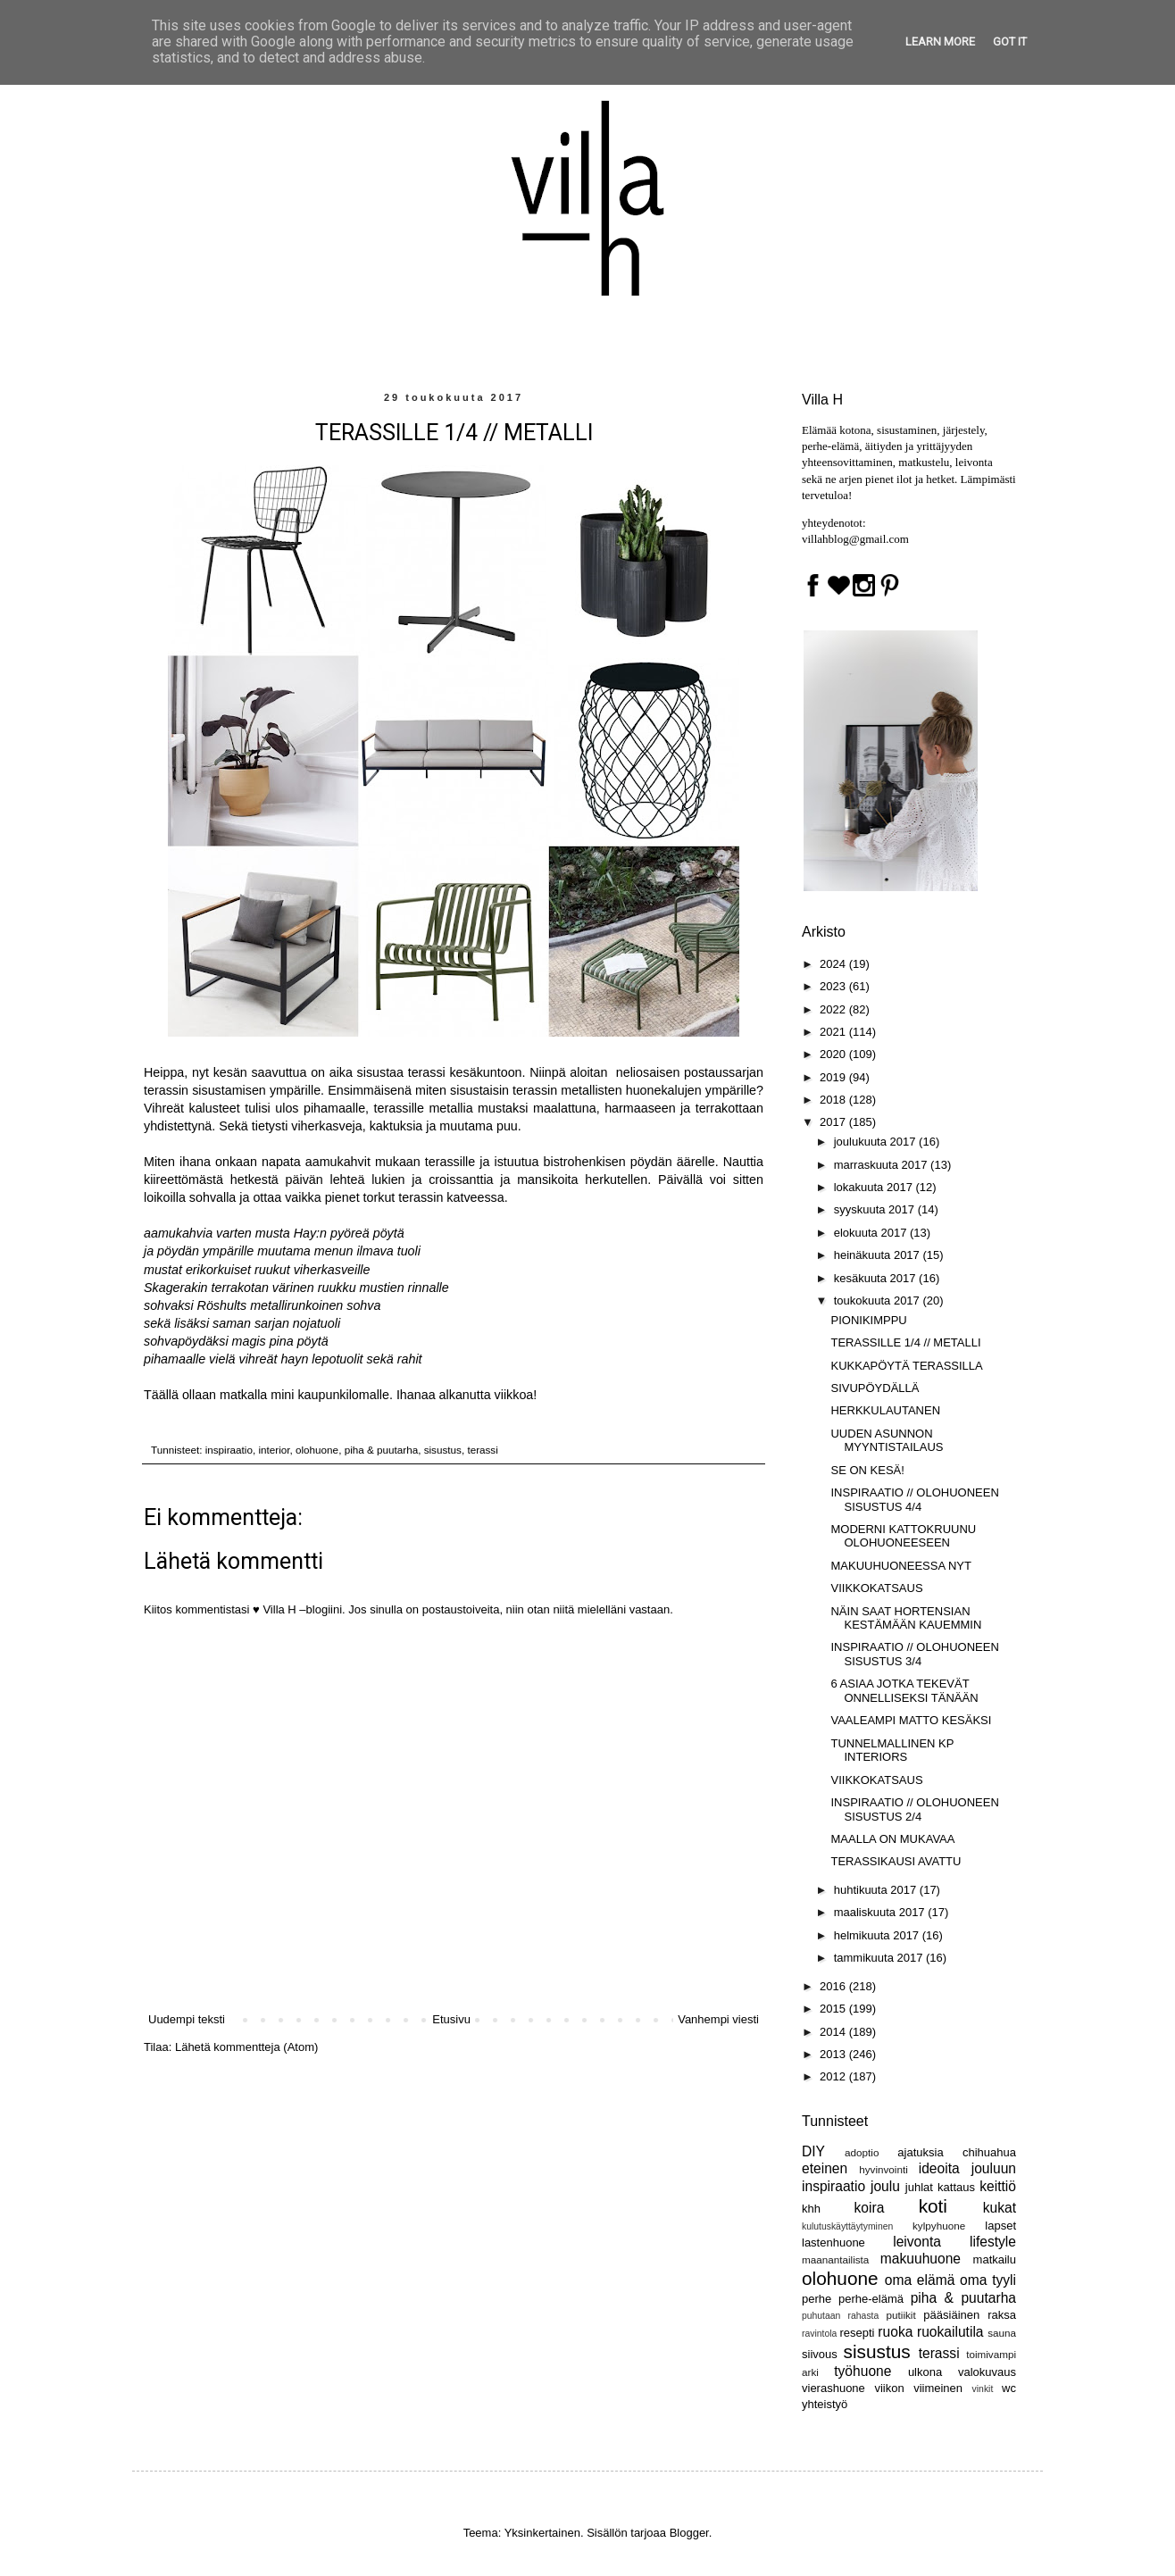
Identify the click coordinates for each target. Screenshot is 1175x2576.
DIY (813, 2151)
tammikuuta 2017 (880, 1957)
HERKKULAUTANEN (885, 1410)
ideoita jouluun (967, 2168)
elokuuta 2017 (872, 1232)
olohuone (317, 1449)
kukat (999, 2207)
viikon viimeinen (918, 2388)
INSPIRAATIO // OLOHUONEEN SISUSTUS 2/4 (914, 1809)
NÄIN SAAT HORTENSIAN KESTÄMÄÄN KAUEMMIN (905, 1618)
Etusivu (451, 2019)
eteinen (824, 2168)
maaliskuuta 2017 (881, 1912)
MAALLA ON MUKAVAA (892, 1839)
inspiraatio (229, 1449)
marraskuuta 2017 (882, 1164)
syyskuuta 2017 (876, 1209)
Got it (1010, 41)
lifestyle (993, 2241)
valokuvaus (987, 2372)
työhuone (862, 2371)
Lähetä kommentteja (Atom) (246, 2047)
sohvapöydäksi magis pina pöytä (236, 1341)
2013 (834, 2054)
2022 (834, 1009)
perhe (816, 2298)
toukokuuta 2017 (878, 1300)
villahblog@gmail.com (855, 539)
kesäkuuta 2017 (876, 1278)
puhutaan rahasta (840, 2316)
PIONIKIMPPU (868, 1320)
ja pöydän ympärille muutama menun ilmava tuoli (282, 1251)
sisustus (443, 1449)
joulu (885, 2186)
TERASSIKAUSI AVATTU (895, 1861)
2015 (834, 2008)
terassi (482, 1449)
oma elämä (920, 2280)
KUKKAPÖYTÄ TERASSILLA (906, 1365)
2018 (834, 1099)
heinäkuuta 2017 (878, 1255)
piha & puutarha (382, 1449)
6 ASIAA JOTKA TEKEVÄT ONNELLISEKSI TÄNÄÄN (904, 1691)
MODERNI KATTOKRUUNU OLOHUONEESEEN (903, 1536)
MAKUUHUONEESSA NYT (900, 1565)
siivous (820, 2354)
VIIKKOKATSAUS (876, 1588)
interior (273, 1449)
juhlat (919, 2187)
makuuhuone (920, 2258)
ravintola (819, 2333)
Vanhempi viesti (718, 2019)
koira (869, 2207)
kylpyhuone (938, 2225)
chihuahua (989, 2152)
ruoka (895, 2331)
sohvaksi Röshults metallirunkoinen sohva (264, 1305)
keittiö (997, 2186)
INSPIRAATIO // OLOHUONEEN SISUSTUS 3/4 (914, 1654)
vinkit (983, 2389)
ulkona (925, 2372)
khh (811, 2208)
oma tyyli (988, 2280)
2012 (834, 2076)
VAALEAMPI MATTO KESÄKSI (910, 1720)
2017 (834, 1122)
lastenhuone (833, 2242)
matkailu (994, 2259)
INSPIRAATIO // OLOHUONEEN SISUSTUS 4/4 (914, 1499)
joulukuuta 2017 (876, 1141)
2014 (834, 2031)
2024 (834, 964)
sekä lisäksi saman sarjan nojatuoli (242, 1323)
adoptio (862, 2152)
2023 (834, 986)
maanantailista (835, 2259)
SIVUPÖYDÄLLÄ (874, 1388)
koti (933, 2206)
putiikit (901, 2315)
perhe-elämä (871, 2298)
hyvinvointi (883, 2169)
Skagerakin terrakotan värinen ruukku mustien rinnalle (296, 1287)
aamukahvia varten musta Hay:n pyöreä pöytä (274, 1233)
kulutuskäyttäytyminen (847, 2226)
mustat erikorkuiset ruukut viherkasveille (257, 1270)
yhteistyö (824, 2404)
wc (1009, 2388)
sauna (1002, 2332)
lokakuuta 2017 (875, 1187)
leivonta (917, 2241)
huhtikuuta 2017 (877, 1890)
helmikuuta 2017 (878, 1935)
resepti (856, 2332)
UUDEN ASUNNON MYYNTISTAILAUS (886, 1441)
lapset (1000, 2225)
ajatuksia (920, 2152)
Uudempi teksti (186, 2019)
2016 (834, 1986)
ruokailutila (950, 2331)
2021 (834, 1031)
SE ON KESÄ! (867, 1470)
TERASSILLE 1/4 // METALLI (905, 1342)
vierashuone (833, 2388)
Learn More (940, 41)
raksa (1002, 2315)
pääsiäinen (951, 2315)
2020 (834, 1054)
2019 (834, 1077)
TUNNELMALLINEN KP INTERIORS (892, 1750)
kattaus (956, 2187)
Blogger (689, 2532)
